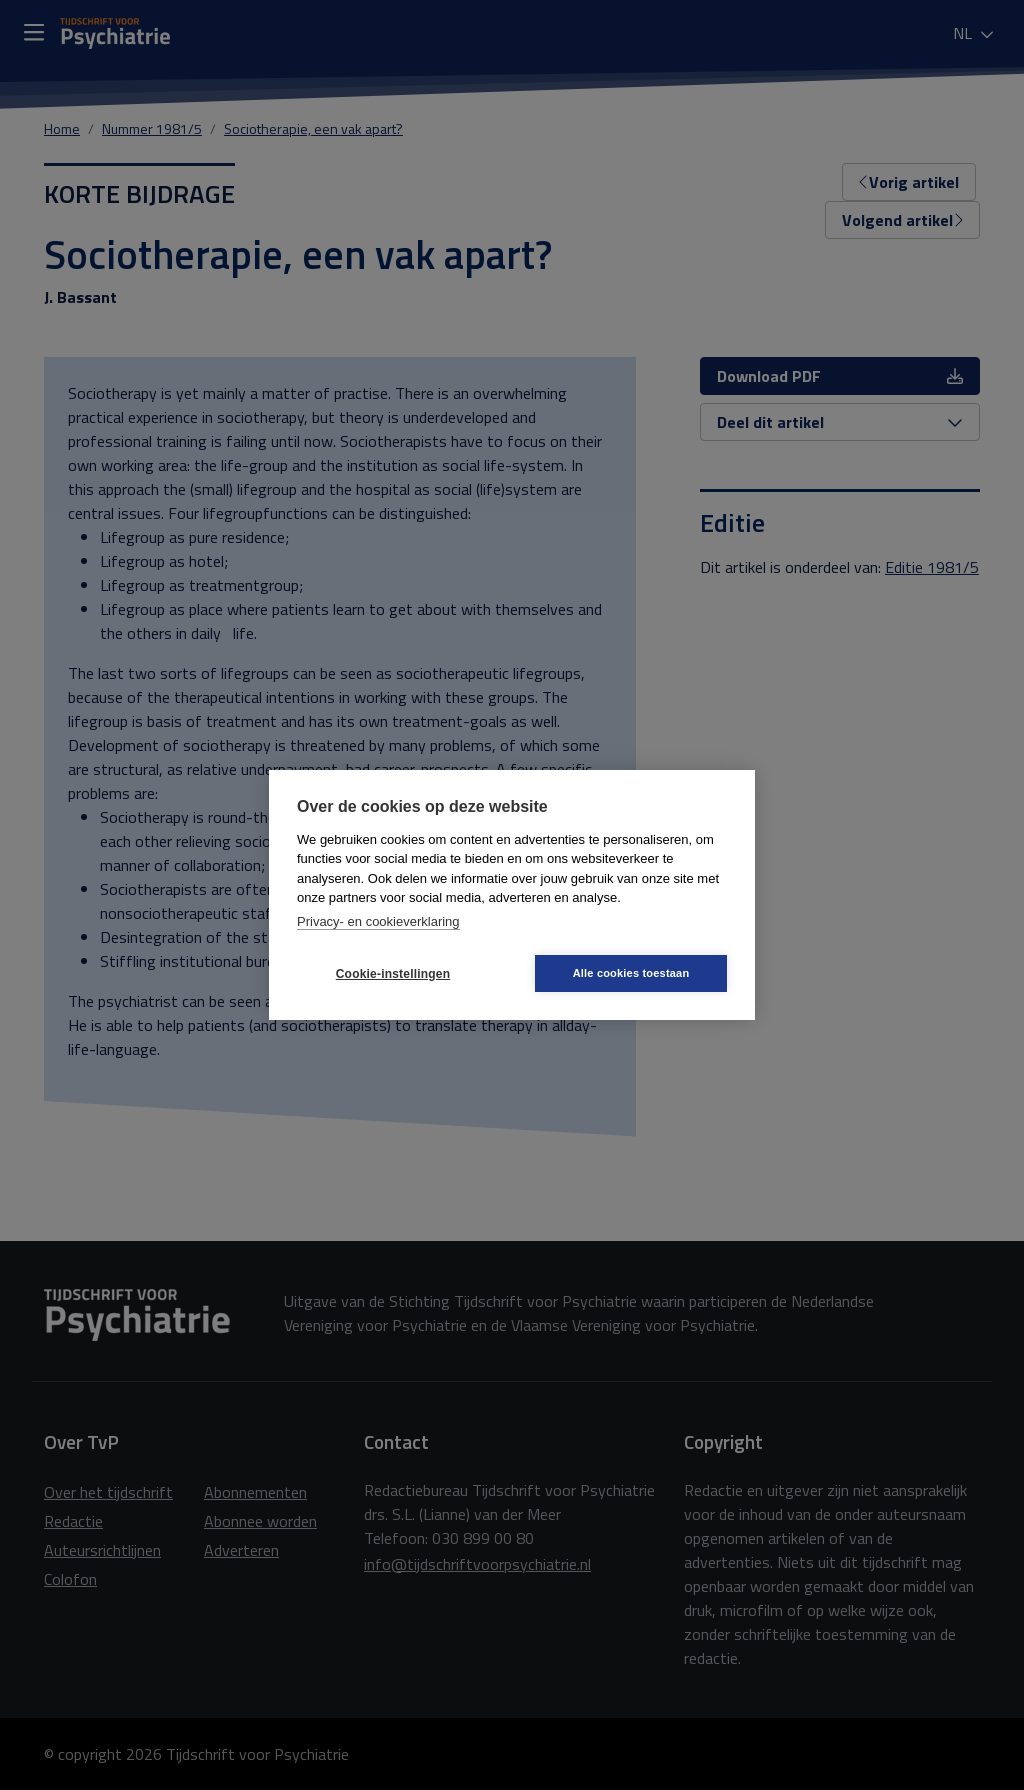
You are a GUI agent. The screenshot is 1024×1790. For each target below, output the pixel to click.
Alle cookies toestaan (631, 973)
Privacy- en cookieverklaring (378, 921)
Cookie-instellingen (393, 974)
